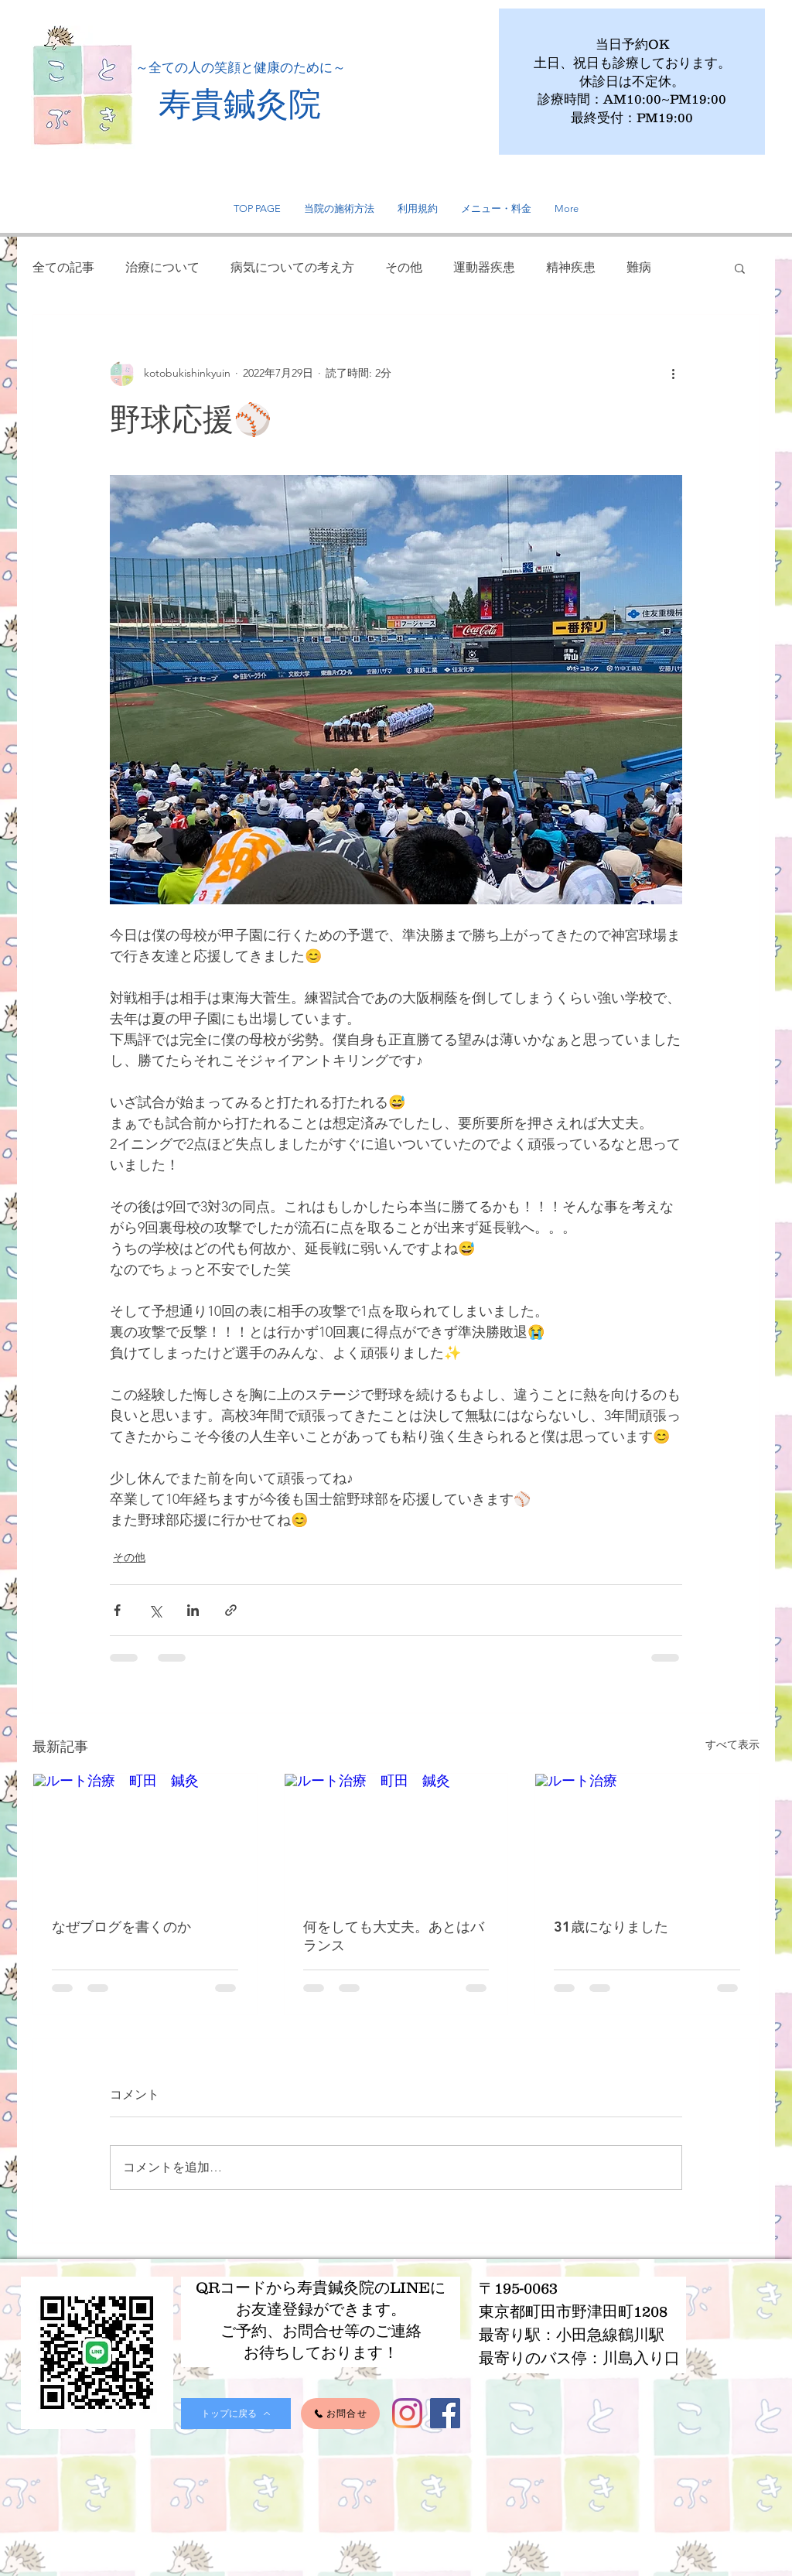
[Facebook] (445, 2413)
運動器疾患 (484, 267)
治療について (162, 267)
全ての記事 (63, 267)
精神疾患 (571, 267)
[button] (739, 267)
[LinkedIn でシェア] (193, 1610)
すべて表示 (732, 1744)
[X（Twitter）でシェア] (155, 1610)
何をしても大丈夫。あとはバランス (393, 1936)
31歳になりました (611, 1926)
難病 (638, 267)
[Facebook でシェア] (117, 1610)
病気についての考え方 (292, 267)
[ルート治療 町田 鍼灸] (145, 1836)
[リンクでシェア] (231, 1610)
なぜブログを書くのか (121, 1926)
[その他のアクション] (673, 373)
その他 (403, 267)
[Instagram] (407, 2413)
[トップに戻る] (236, 2413)
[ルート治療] (647, 1836)
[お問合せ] (340, 2413)
